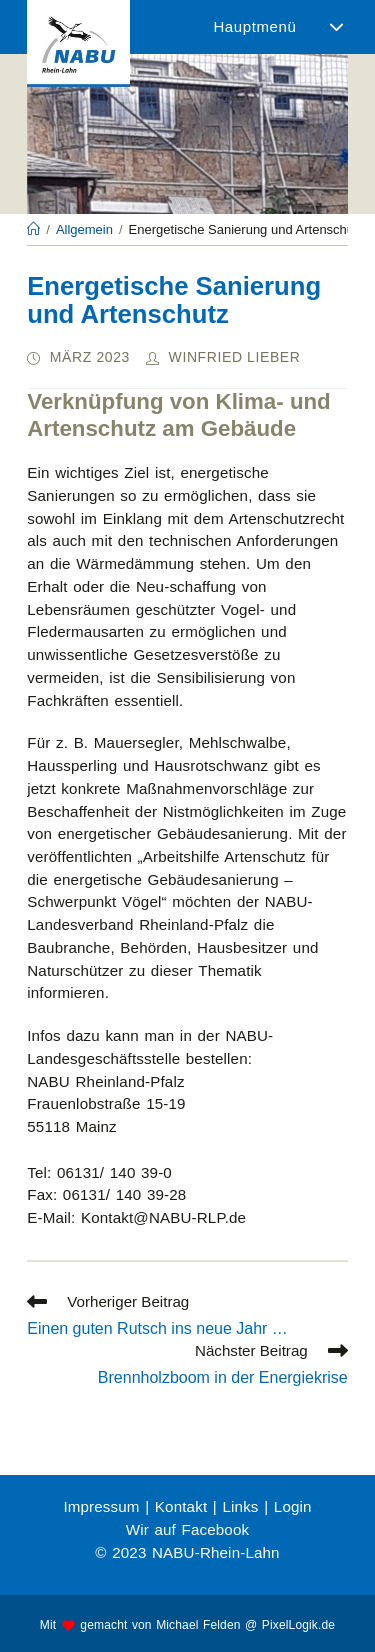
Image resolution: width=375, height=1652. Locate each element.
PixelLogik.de (298, 1625)
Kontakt (181, 1506)
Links (240, 1506)
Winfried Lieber (235, 357)
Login (293, 1506)
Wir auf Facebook (187, 1529)
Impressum (101, 1506)
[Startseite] (33, 229)
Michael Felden (198, 1625)
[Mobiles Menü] (276, 27)
